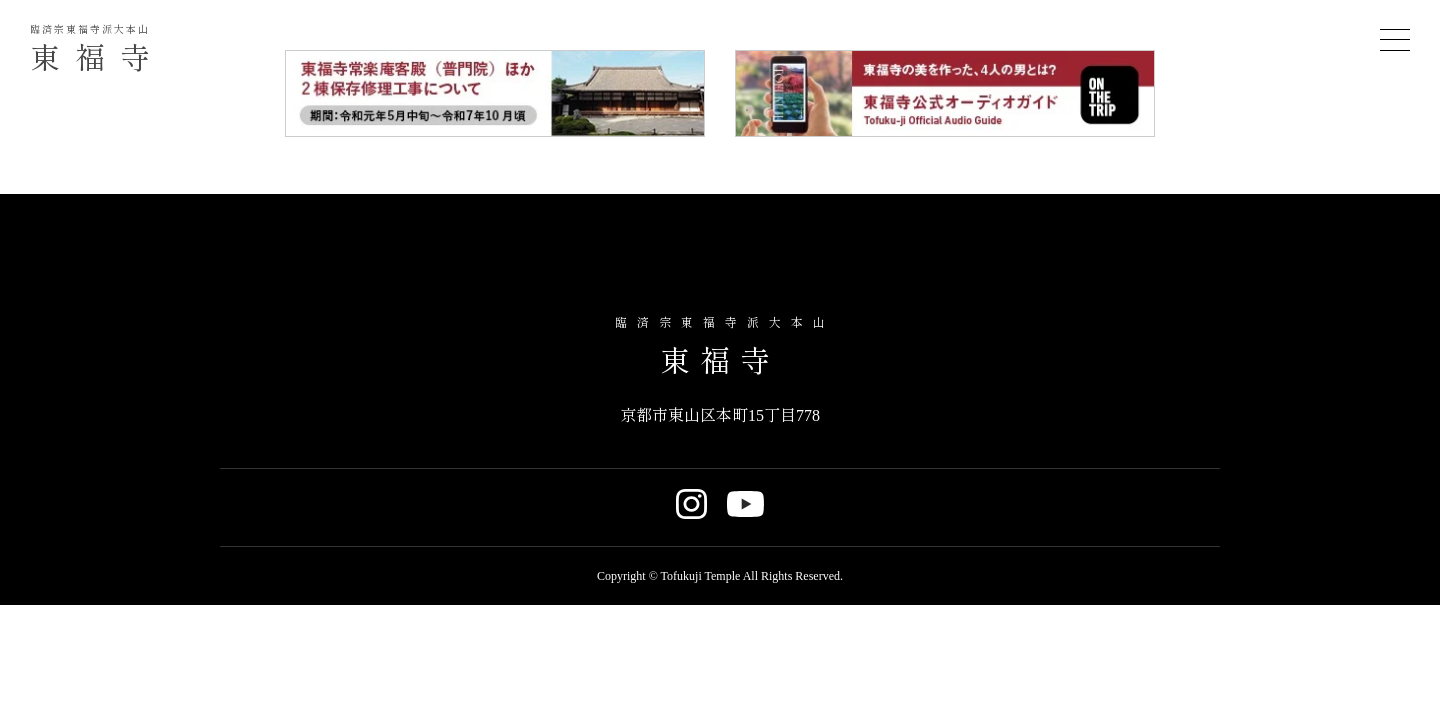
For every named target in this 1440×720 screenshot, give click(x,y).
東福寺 (97, 49)
